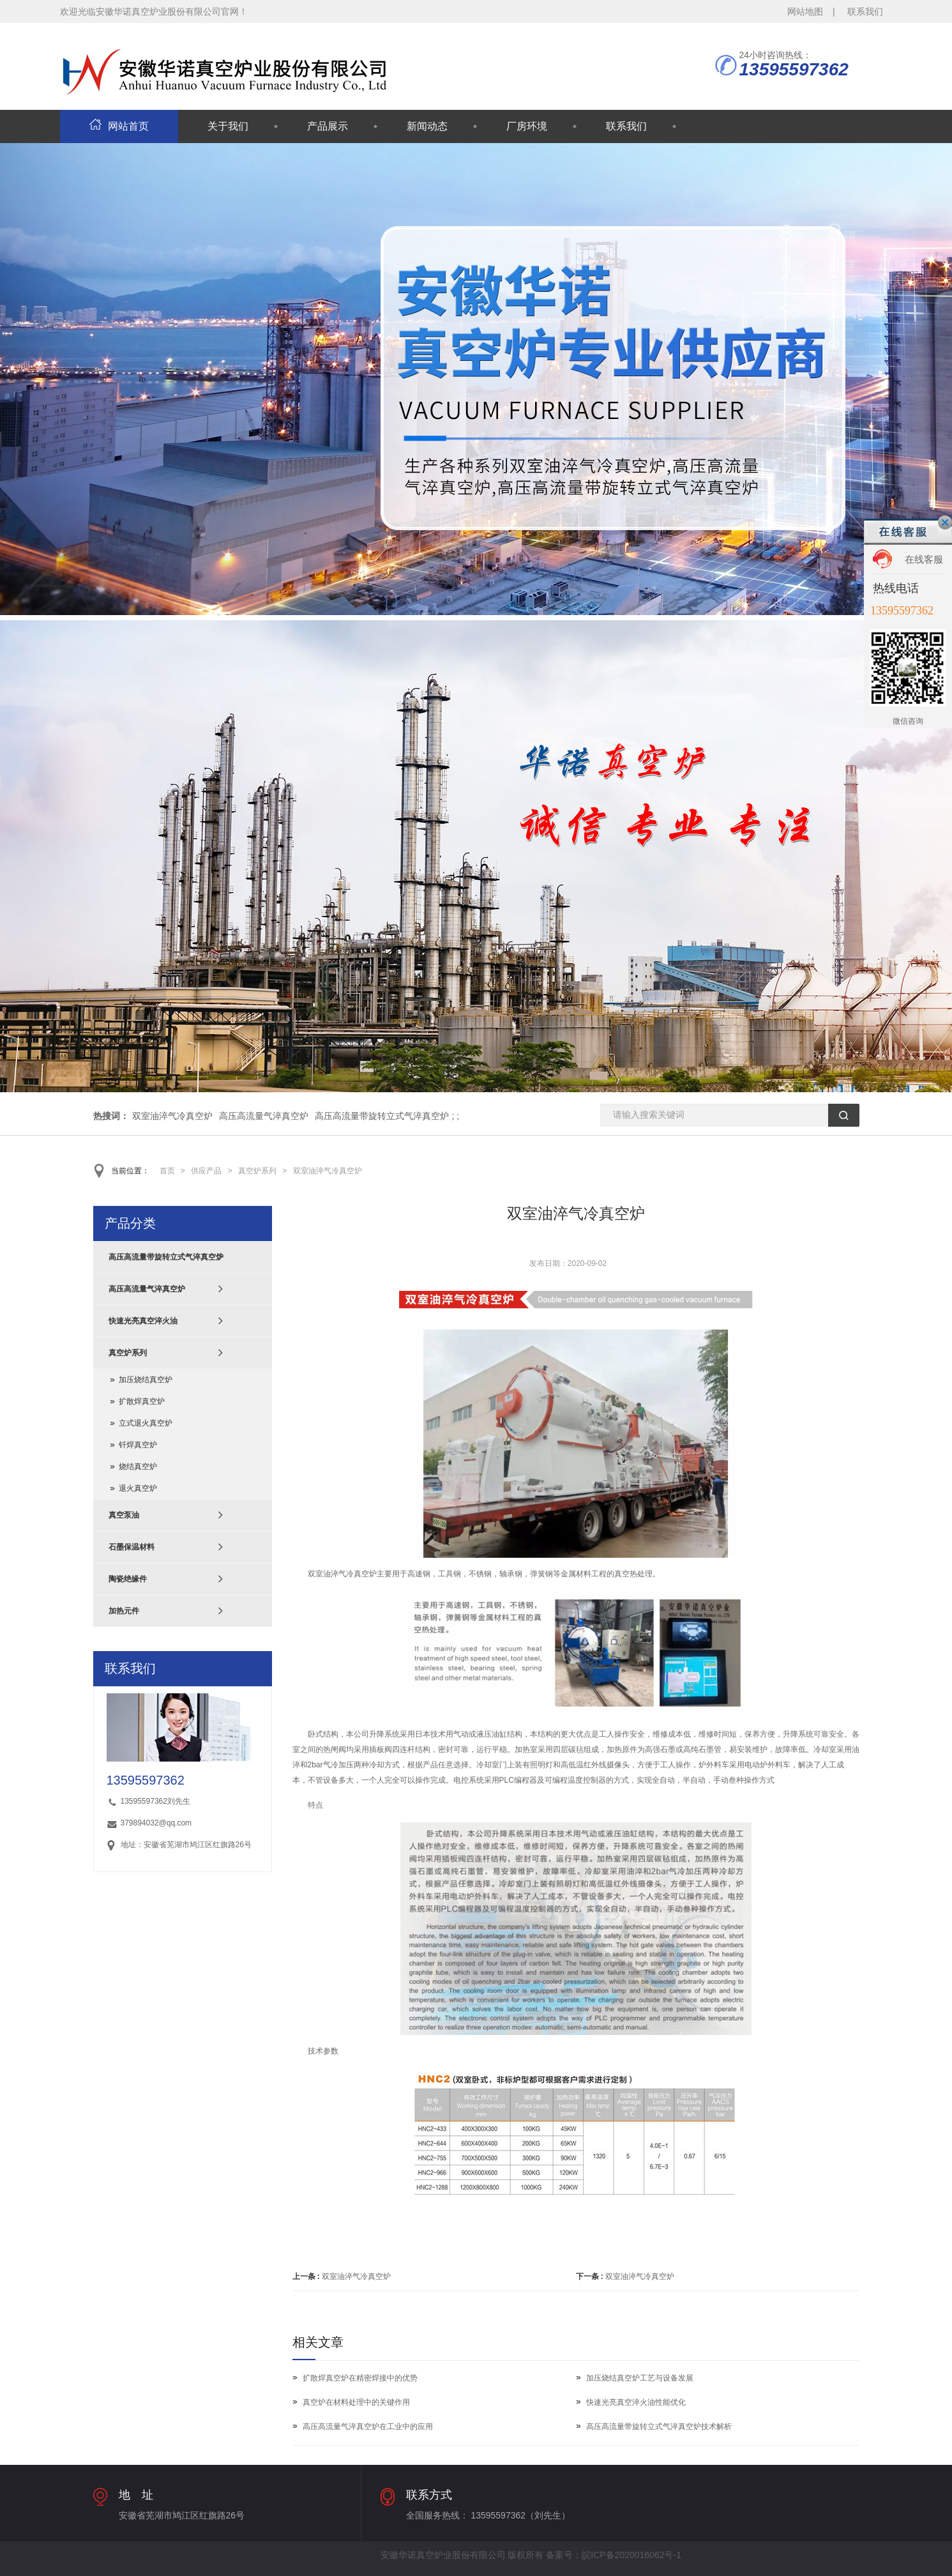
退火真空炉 (138, 1488)
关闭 (945, 522)
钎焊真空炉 (138, 1444)
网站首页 (119, 126)
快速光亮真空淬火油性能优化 (636, 2402)
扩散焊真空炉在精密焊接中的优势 (360, 2378)
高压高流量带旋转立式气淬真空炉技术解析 (659, 2426)
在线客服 (924, 559)
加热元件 (124, 1610)
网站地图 (805, 11)
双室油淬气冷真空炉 (172, 1116)
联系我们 (865, 11)
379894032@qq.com (156, 1822)
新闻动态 (427, 126)
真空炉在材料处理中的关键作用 (356, 2402)
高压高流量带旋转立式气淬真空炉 (382, 1116)
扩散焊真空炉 (142, 1401)
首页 (167, 1170)
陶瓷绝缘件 (128, 1578)
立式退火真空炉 (145, 1423)
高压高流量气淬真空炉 (263, 1116)
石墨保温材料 (132, 1547)
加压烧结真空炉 (145, 1379)
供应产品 (206, 1170)
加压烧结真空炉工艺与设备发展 (639, 2378)
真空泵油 (124, 1515)
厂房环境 (526, 126)
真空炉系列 (257, 1170)
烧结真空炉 (138, 1466)
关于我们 (228, 126)
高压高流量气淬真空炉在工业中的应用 (368, 2426)
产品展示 (327, 126)
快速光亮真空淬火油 (143, 1320)
